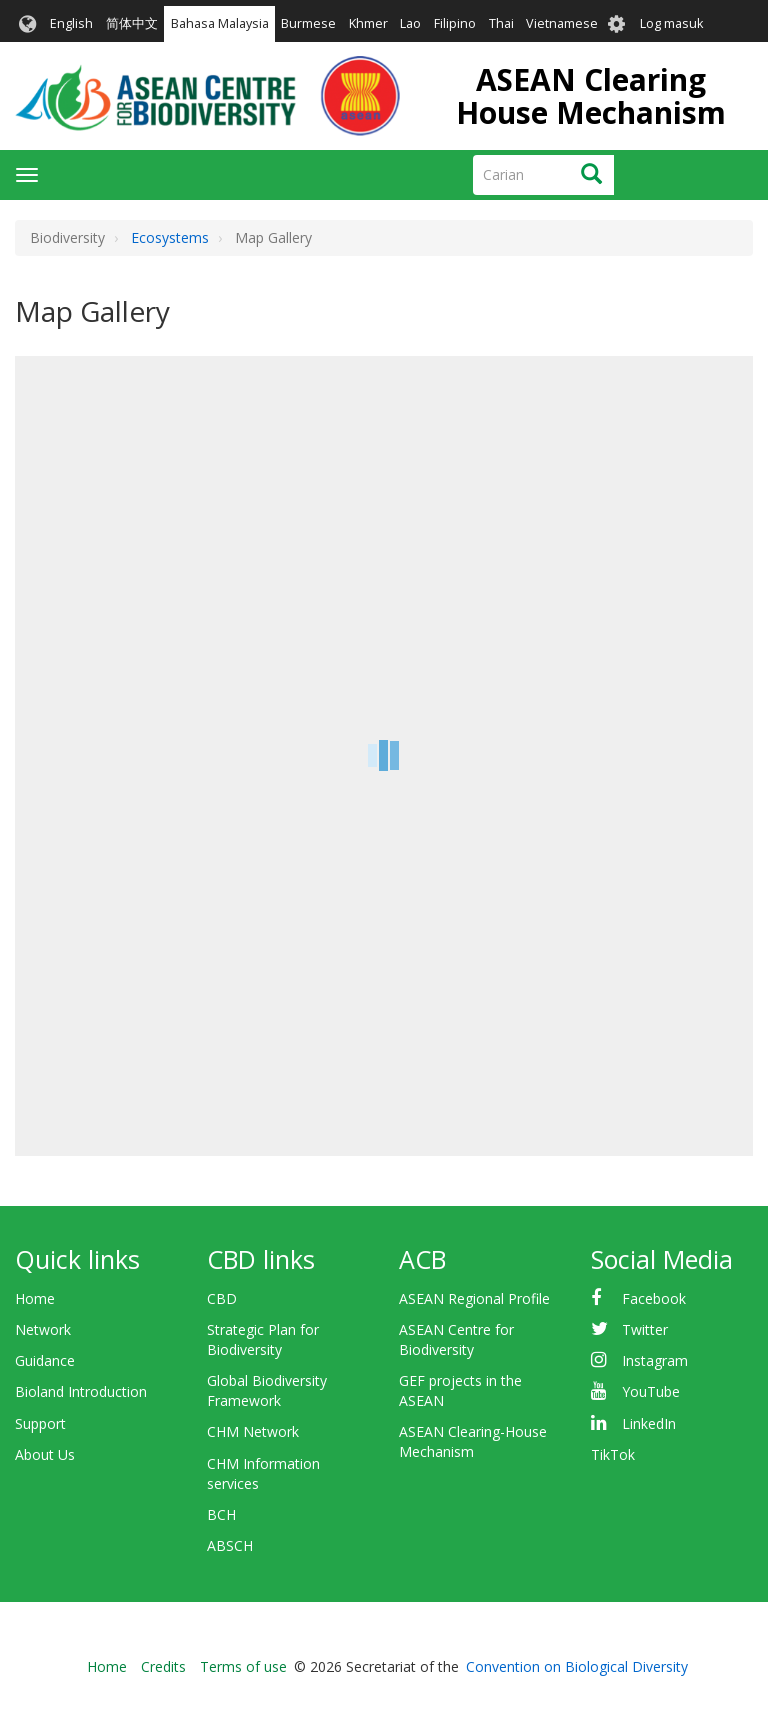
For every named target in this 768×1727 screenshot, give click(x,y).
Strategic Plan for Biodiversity (263, 1339)
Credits (163, 1666)
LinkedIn (649, 1423)
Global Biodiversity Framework (267, 1390)
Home (35, 1298)
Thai (501, 23)
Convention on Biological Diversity (577, 1666)
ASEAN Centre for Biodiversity (456, 1339)
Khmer (368, 23)
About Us (45, 1454)
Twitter (645, 1329)
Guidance (45, 1360)
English (71, 23)
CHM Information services (263, 1473)
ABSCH (230, 1545)
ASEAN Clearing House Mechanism (591, 96)
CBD (222, 1298)
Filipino (455, 23)
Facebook (654, 1298)
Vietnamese (562, 23)
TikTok (613, 1454)
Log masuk (671, 23)
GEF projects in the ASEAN (460, 1390)
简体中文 (132, 23)
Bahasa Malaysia (220, 23)
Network (43, 1329)
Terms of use (243, 1666)
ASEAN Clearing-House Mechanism (473, 1441)
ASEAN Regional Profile (474, 1298)
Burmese (308, 23)
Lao (410, 23)
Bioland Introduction (81, 1391)
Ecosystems (170, 237)
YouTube (651, 1391)
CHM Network (253, 1431)
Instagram (655, 1360)
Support (40, 1423)
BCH (221, 1514)
